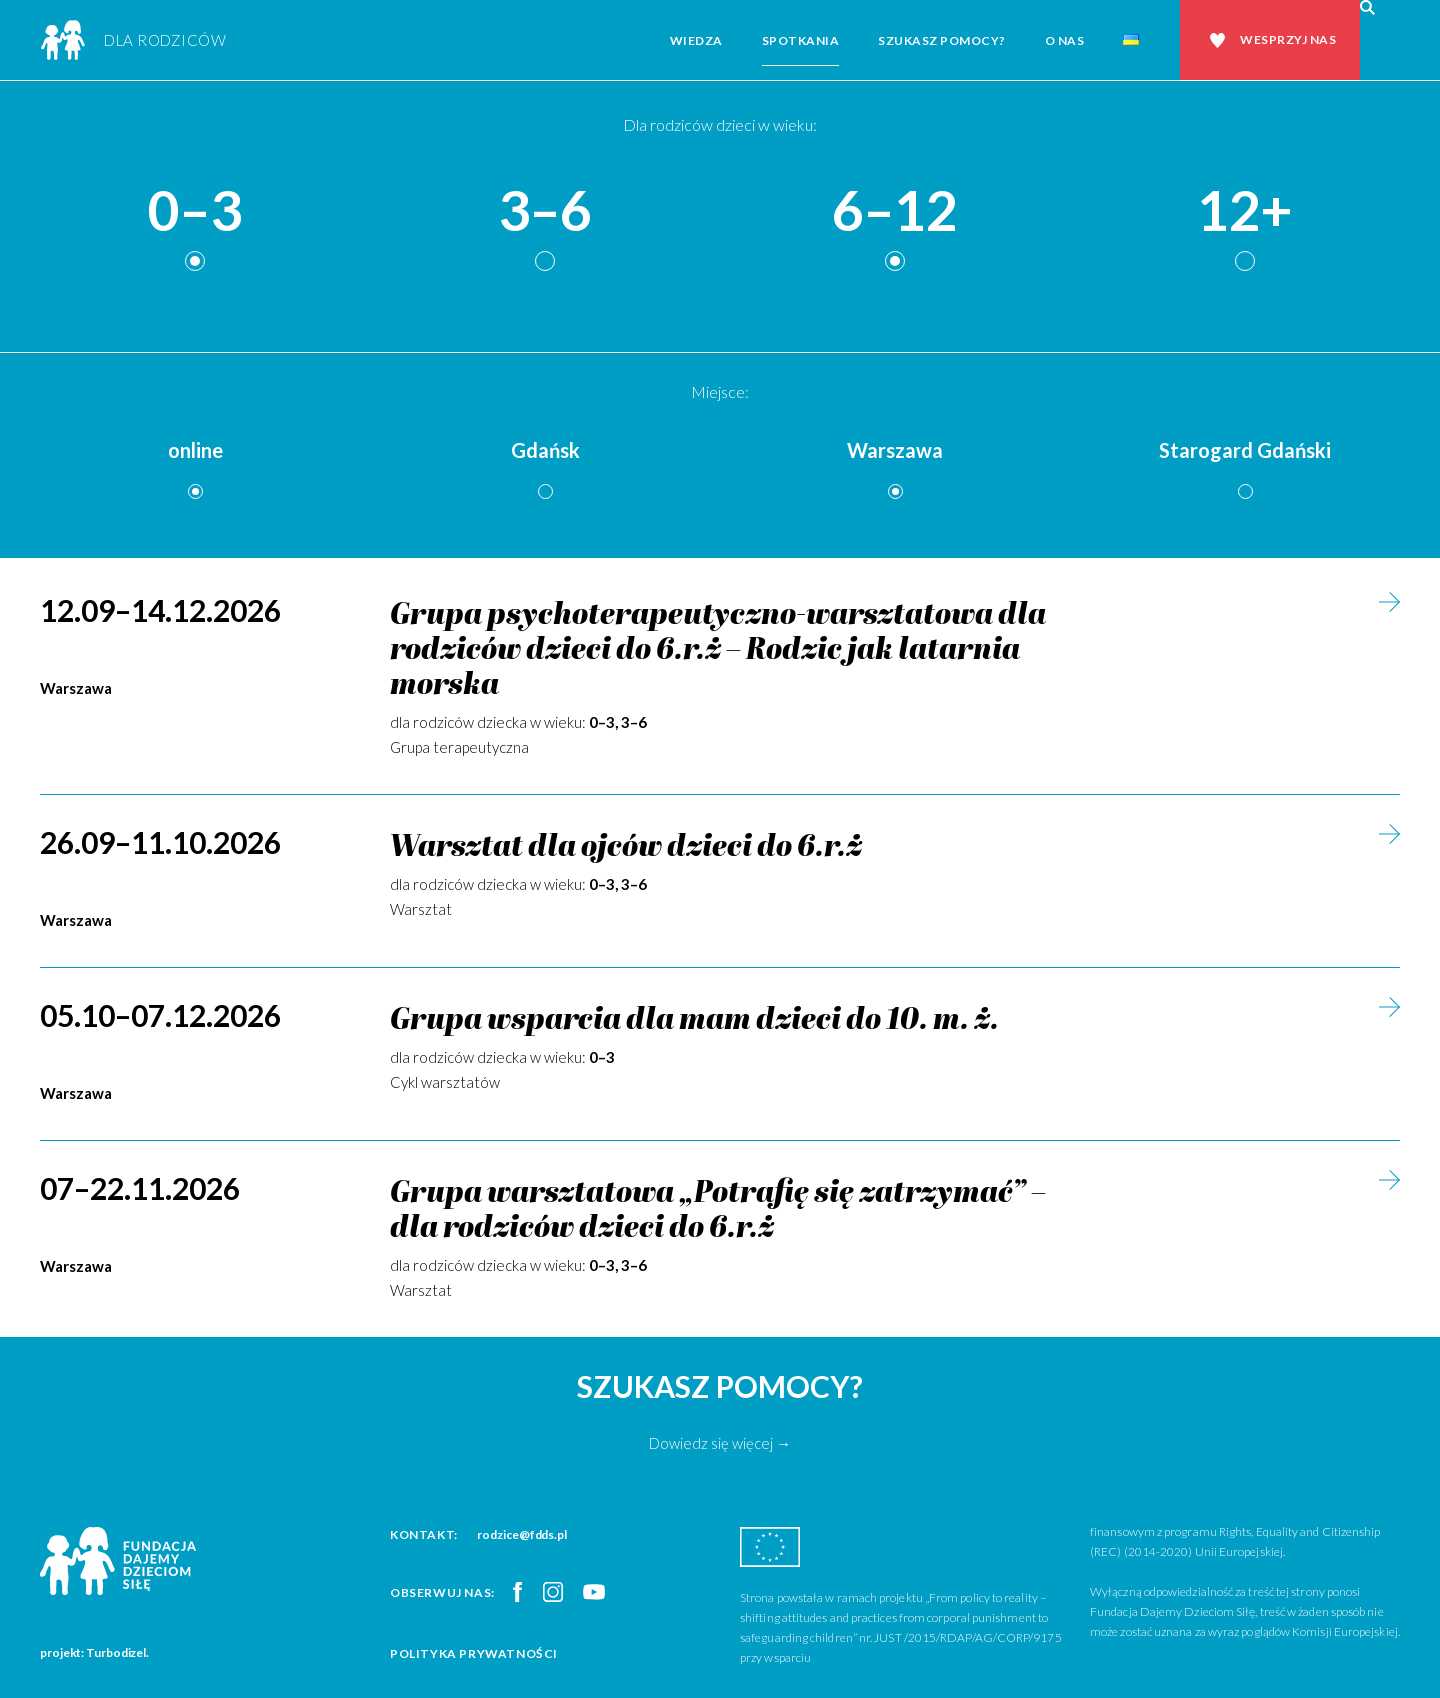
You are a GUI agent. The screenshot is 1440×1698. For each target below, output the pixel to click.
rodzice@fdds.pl (522, 1534)
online (195, 450)
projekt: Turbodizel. (94, 1652)
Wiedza (696, 40)
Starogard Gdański (1245, 450)
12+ (1245, 211)
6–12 (895, 211)
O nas (1065, 40)
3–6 (545, 211)
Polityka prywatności (474, 1653)
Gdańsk (545, 450)
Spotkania (801, 40)
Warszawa (895, 450)
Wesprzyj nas (1288, 39)
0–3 (195, 211)
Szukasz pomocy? (942, 40)
